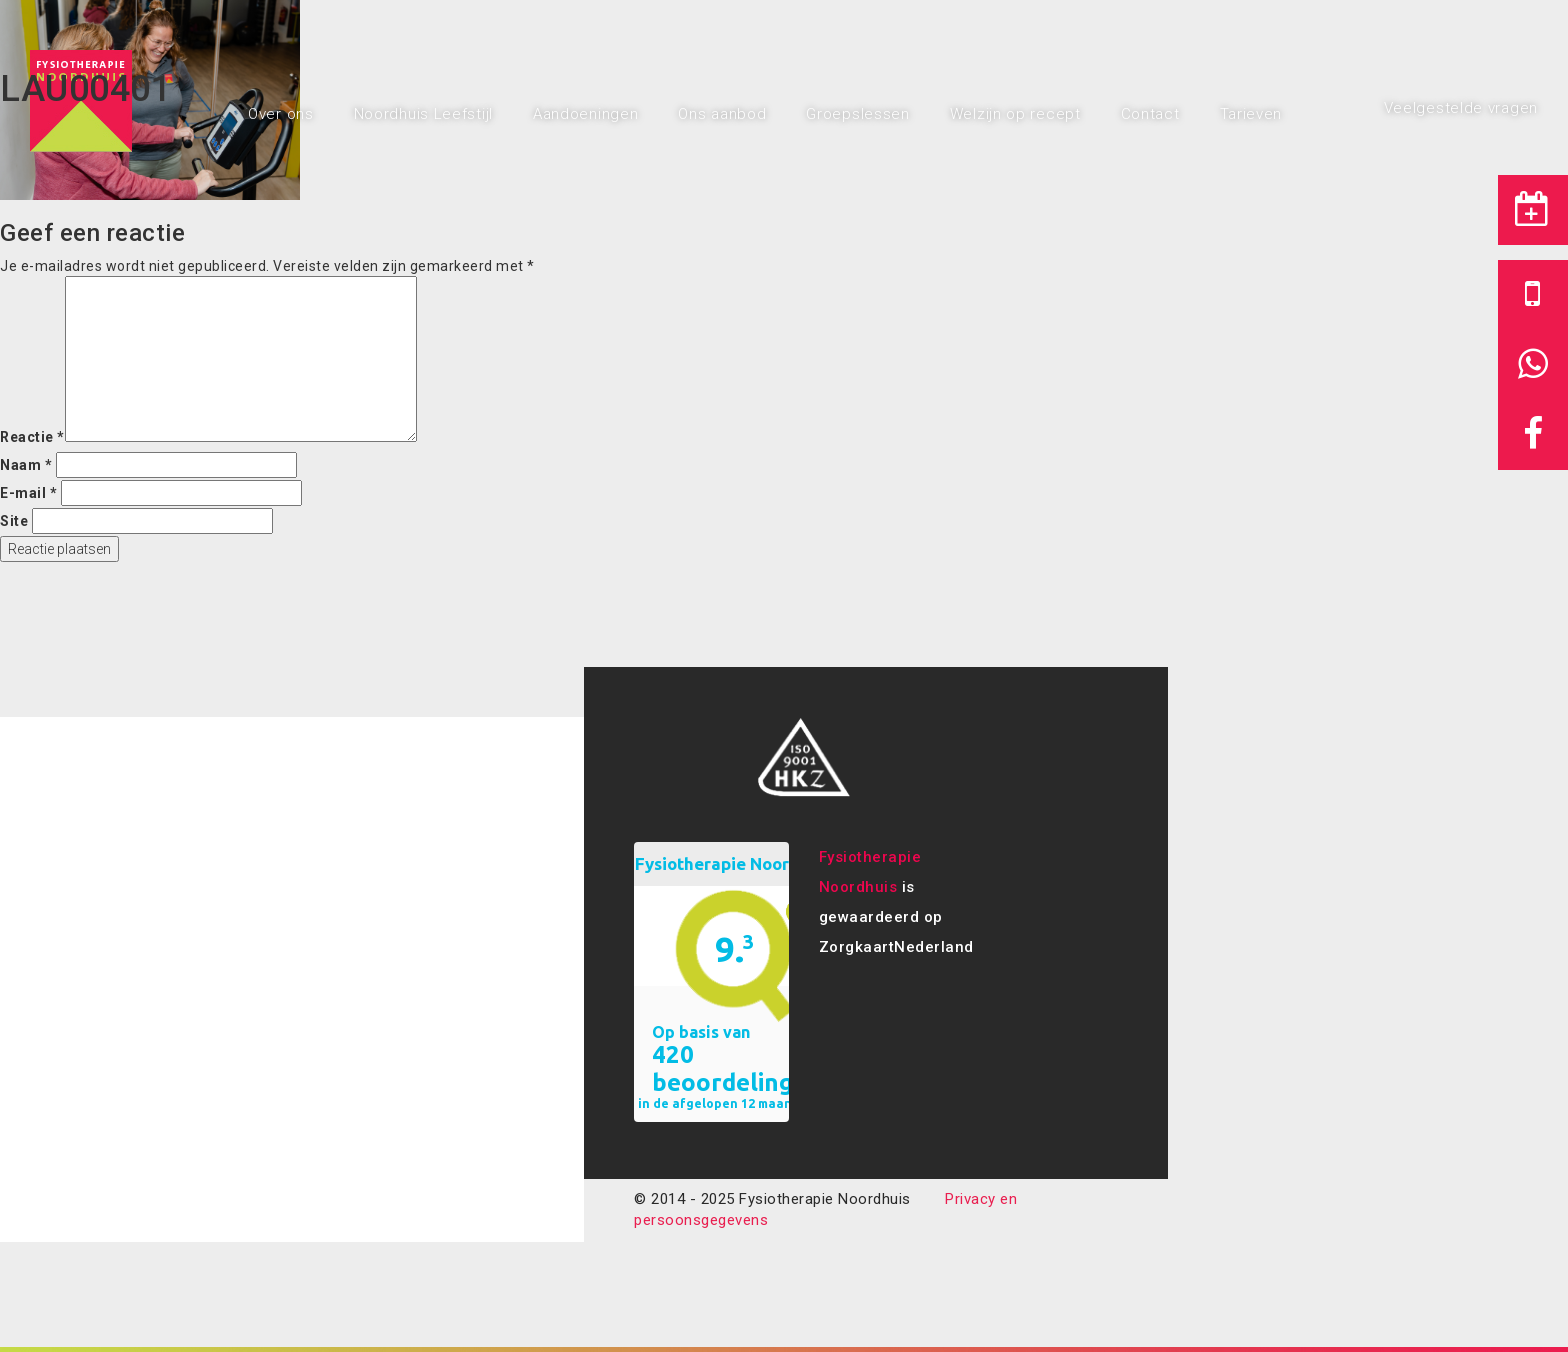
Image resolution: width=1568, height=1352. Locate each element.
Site (14, 521)
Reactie (32, 437)
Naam (26, 465)
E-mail (28, 493)
